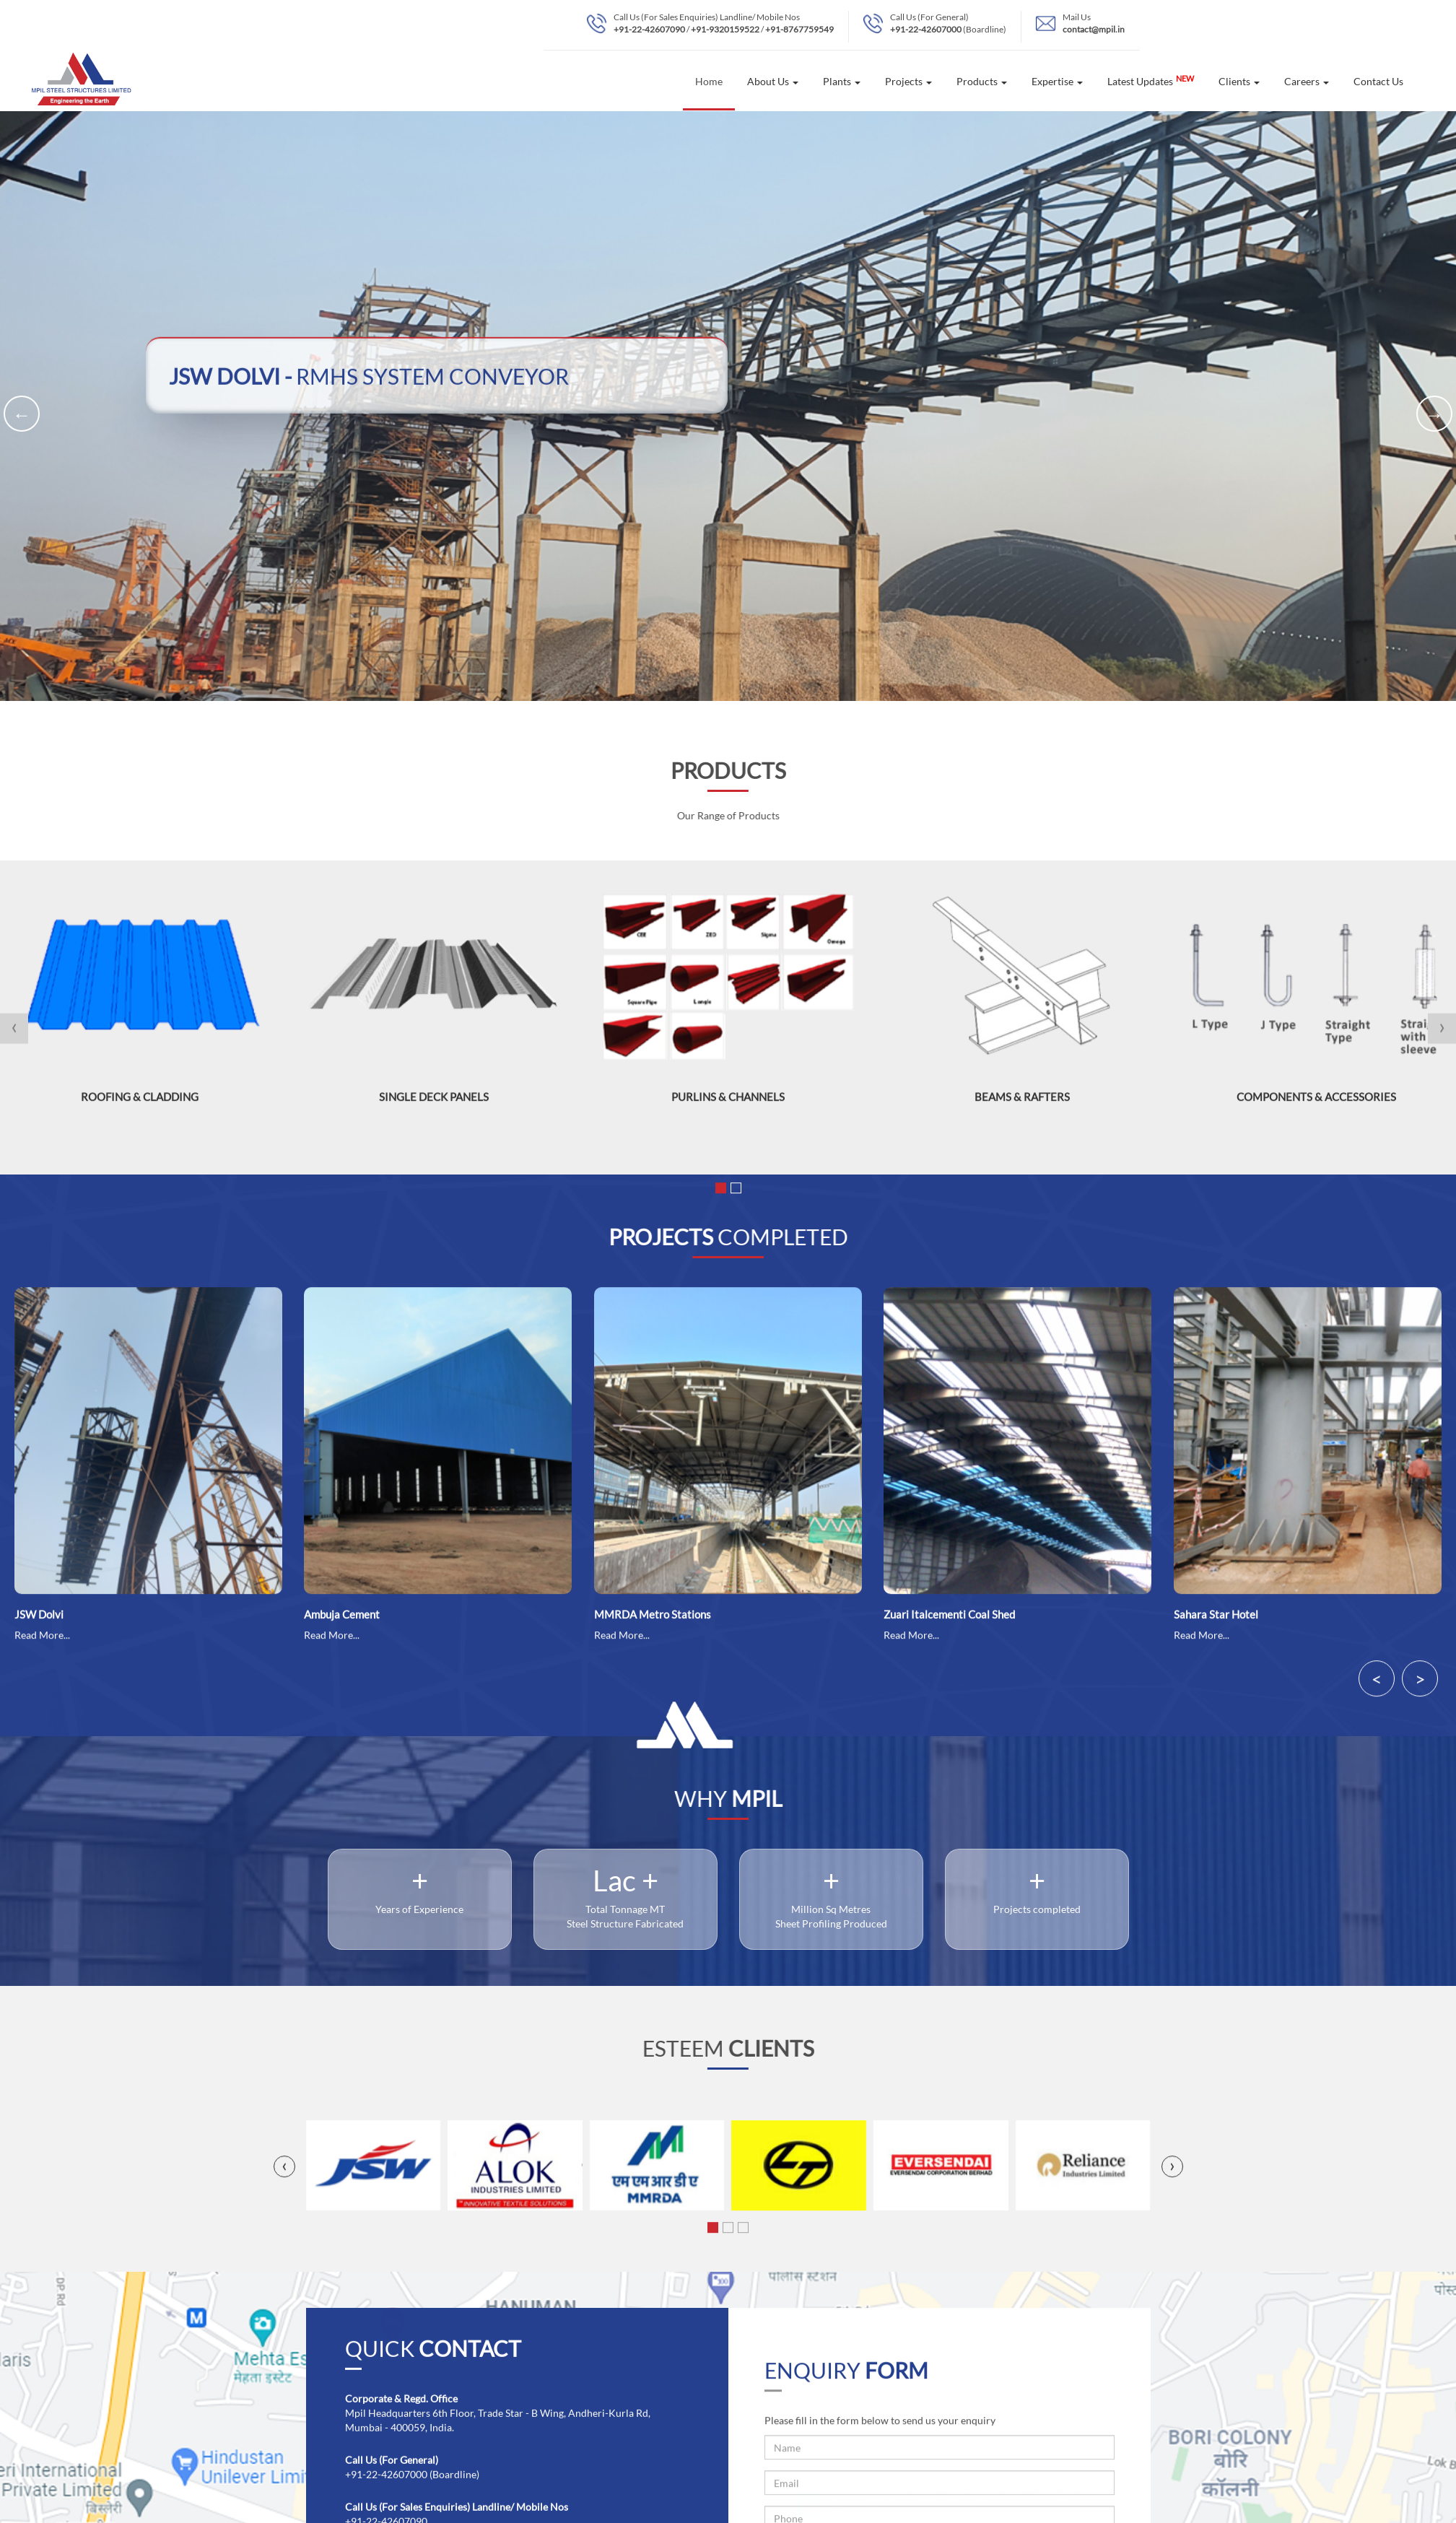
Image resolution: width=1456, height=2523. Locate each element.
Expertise (1057, 81)
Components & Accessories (1316, 1100)
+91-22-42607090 (649, 29)
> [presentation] (1420, 1683)
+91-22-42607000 (926, 29)
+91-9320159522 (725, 29)
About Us (772, 81)
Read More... (42, 1640)
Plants (841, 81)
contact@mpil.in (1094, 29)
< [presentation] (1377, 1683)
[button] (720, 1193)
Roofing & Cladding (140, 1100)
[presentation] (14, 1033)
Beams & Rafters (1022, 1100)
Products (981, 81)
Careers (1306, 81)
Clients (1239, 81)
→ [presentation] (1435, 413)
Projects (908, 81)
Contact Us (1378, 81)
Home (709, 81)
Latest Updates (1150, 80)
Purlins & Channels (728, 1100)
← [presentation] (22, 413)
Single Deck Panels (434, 1100)
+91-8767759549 (799, 29)
